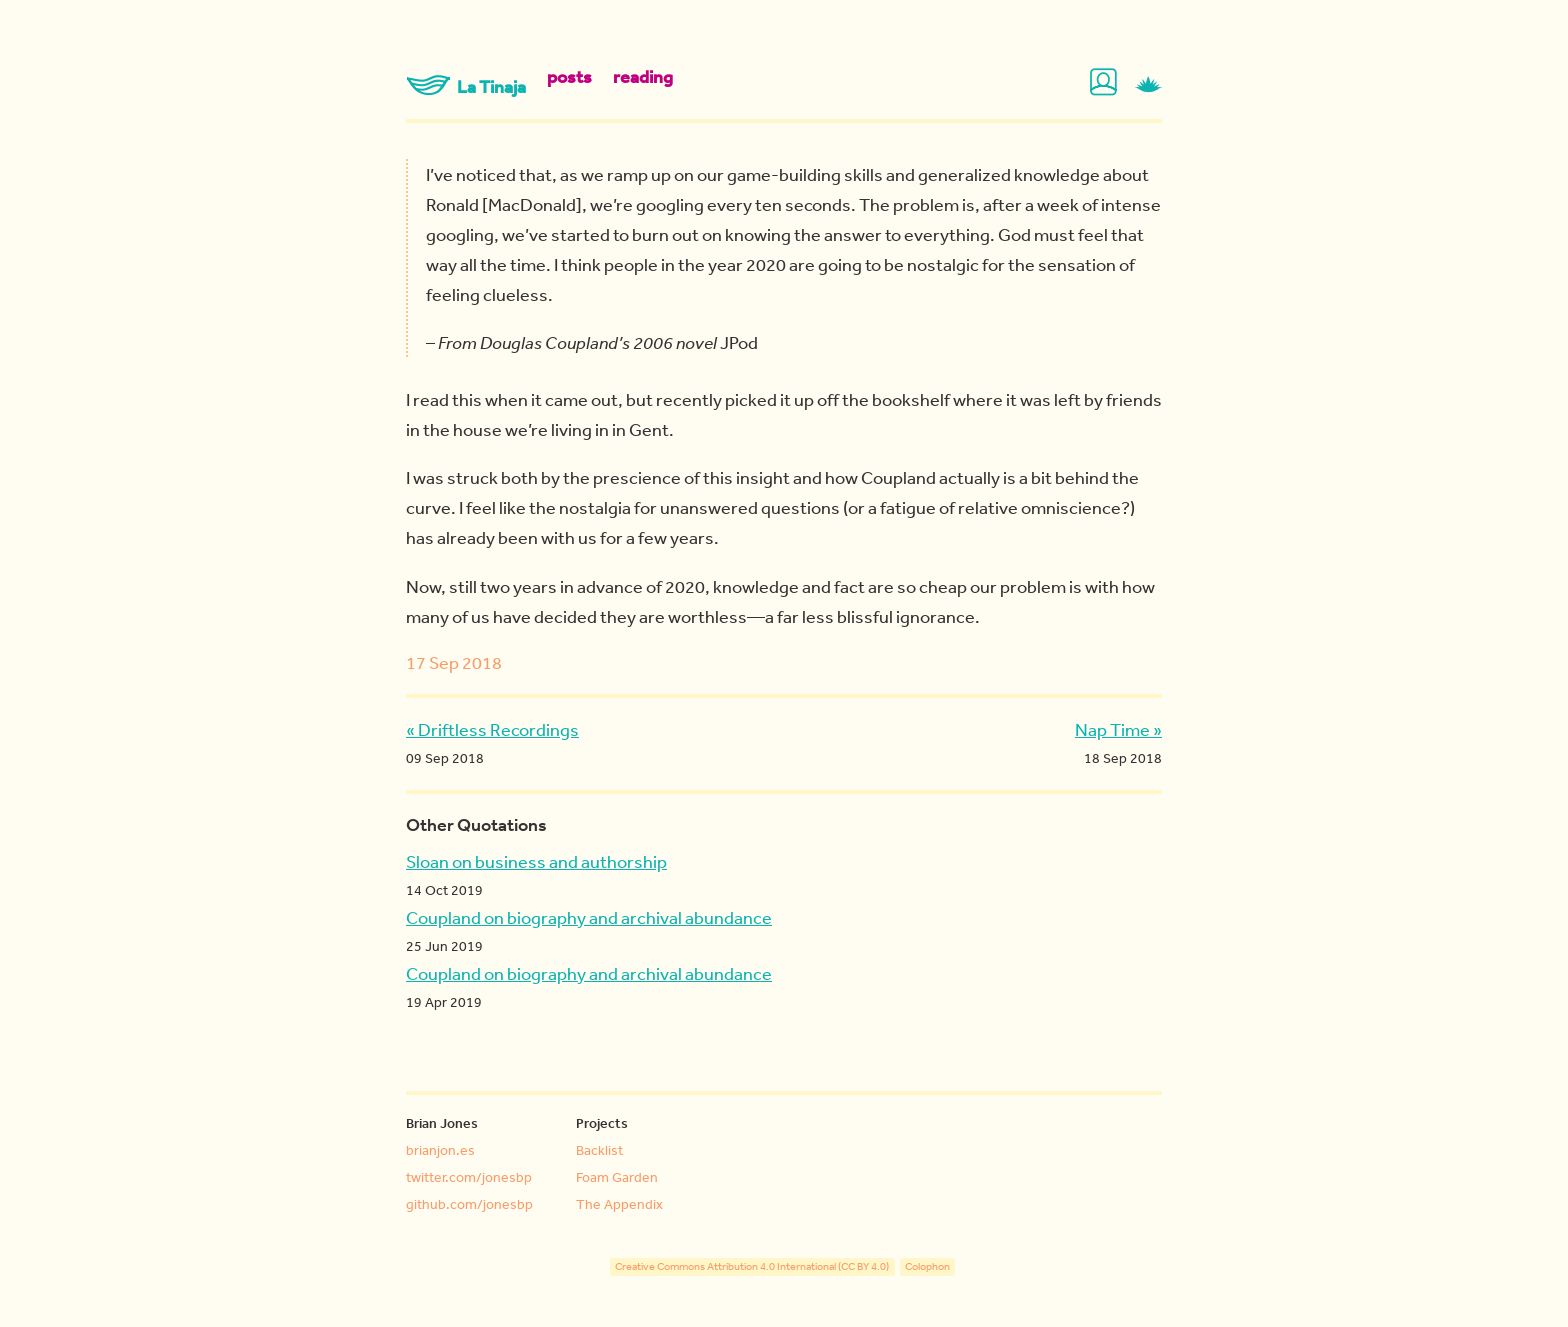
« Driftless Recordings (492, 729)
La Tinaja (466, 87)
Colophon (927, 1267)
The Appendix (619, 1204)
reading (643, 77)
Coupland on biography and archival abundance (589, 917)
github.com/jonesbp (469, 1204)
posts (569, 77)
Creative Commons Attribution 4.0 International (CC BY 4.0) (752, 1267)
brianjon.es (440, 1150)
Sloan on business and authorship (536, 861)
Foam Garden (617, 1177)
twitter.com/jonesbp (469, 1177)
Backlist (599, 1150)
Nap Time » (1118, 729)
